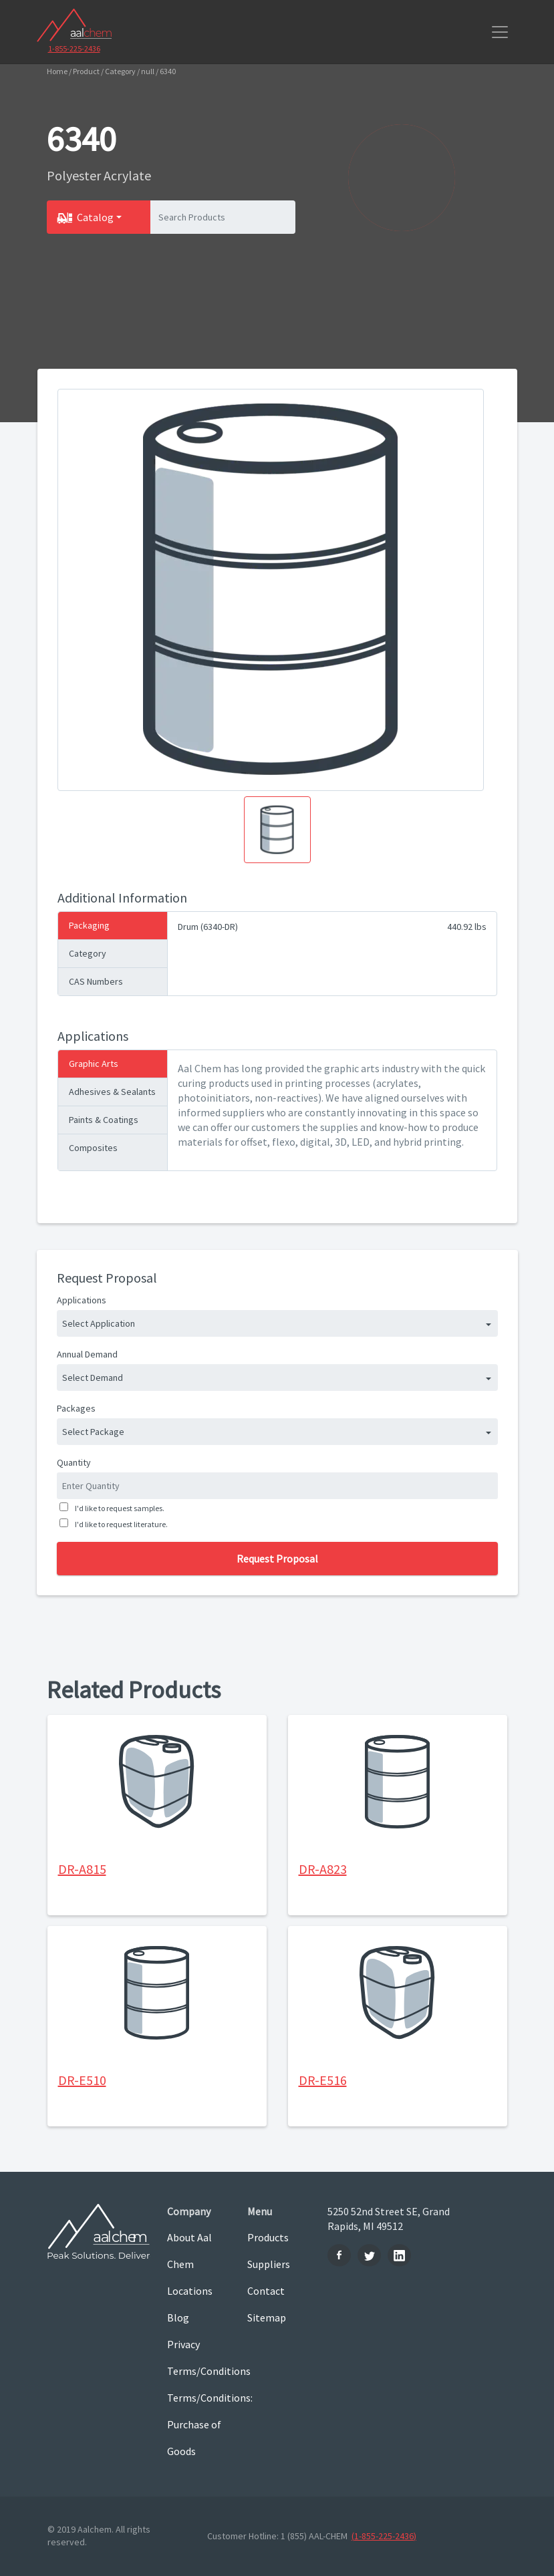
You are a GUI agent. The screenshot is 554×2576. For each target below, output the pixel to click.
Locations (190, 2290)
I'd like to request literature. (120, 1524)
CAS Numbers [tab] (96, 981)
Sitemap (266, 2317)
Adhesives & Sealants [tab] (112, 1092)
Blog (178, 2317)
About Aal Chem (189, 2251)
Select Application (98, 1323)
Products (268, 2237)
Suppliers (268, 2264)
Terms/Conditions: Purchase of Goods (197, 2424)
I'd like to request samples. (118, 1508)
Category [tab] (87, 953)
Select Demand (92, 1378)
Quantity (74, 1462)
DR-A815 (82, 1869)
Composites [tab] (93, 1148)
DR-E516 (323, 2080)
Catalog (95, 217)
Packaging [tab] (89, 925)
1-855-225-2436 (74, 48)
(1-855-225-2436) (384, 2536)
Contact (266, 2290)
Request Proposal (277, 1558)
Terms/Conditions (197, 2371)
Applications (81, 1300)
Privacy (183, 2344)
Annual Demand (87, 1354)
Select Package (93, 1432)
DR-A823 (323, 1869)
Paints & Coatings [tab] (103, 1120)
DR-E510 (82, 2080)
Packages (76, 1408)
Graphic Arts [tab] (93, 1064)
